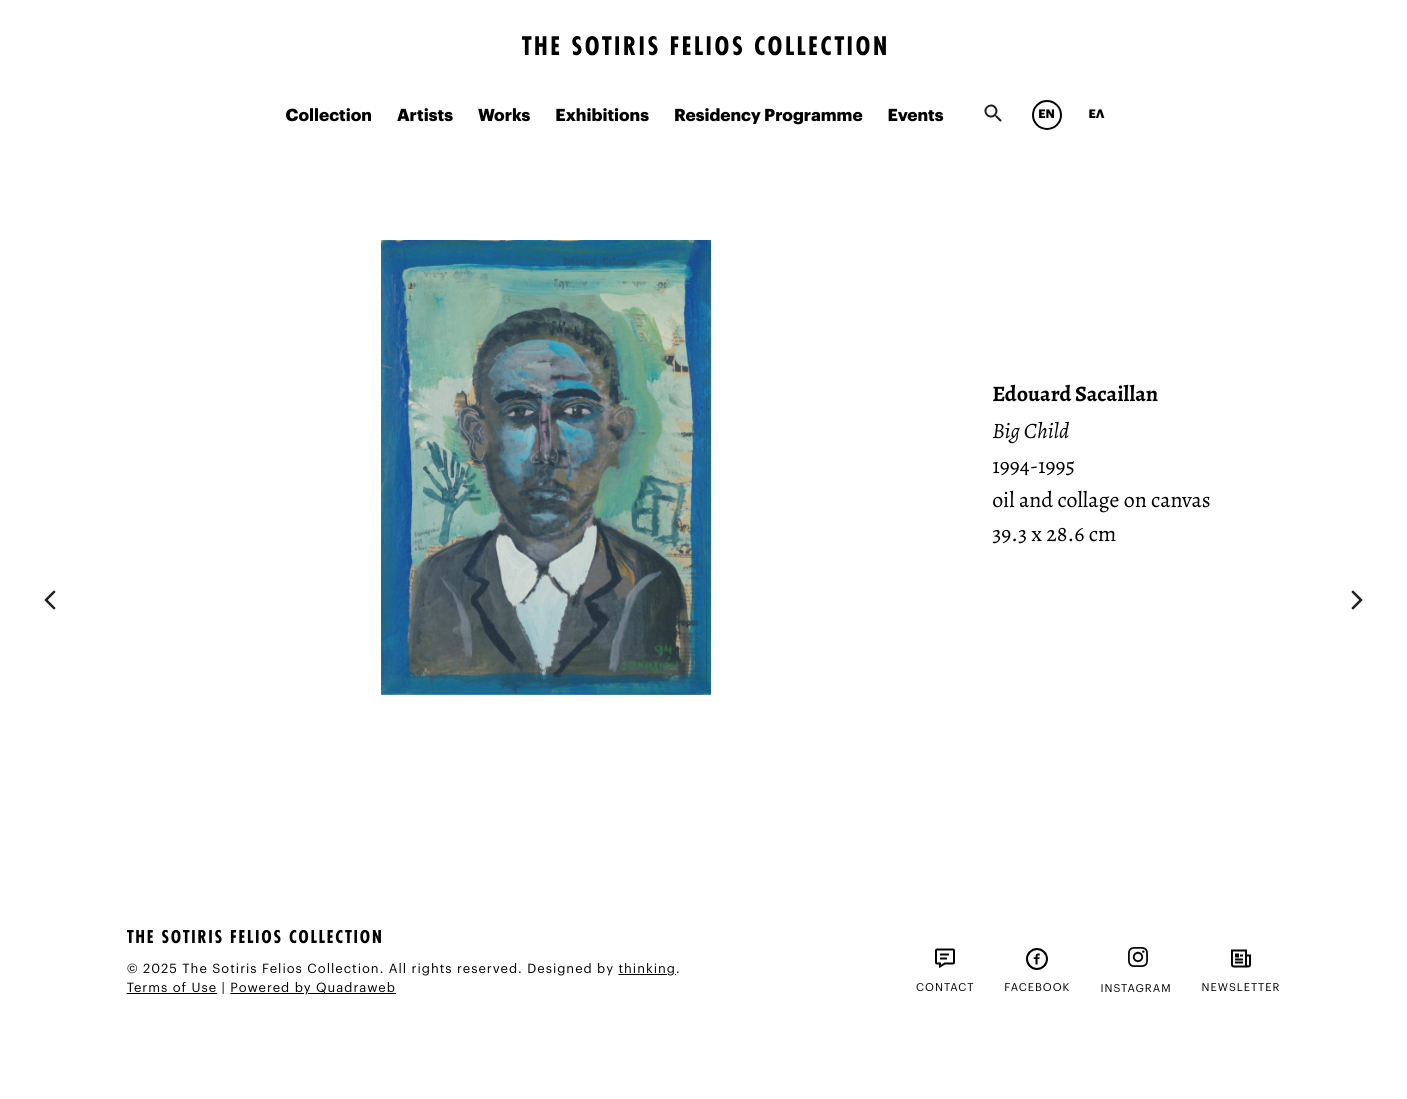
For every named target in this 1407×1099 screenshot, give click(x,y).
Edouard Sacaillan (1075, 394)
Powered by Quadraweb (313, 988)
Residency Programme (768, 116)
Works (504, 116)
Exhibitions (602, 116)
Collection (328, 116)
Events (916, 116)
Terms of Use (172, 988)
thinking (646, 969)
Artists (425, 116)
